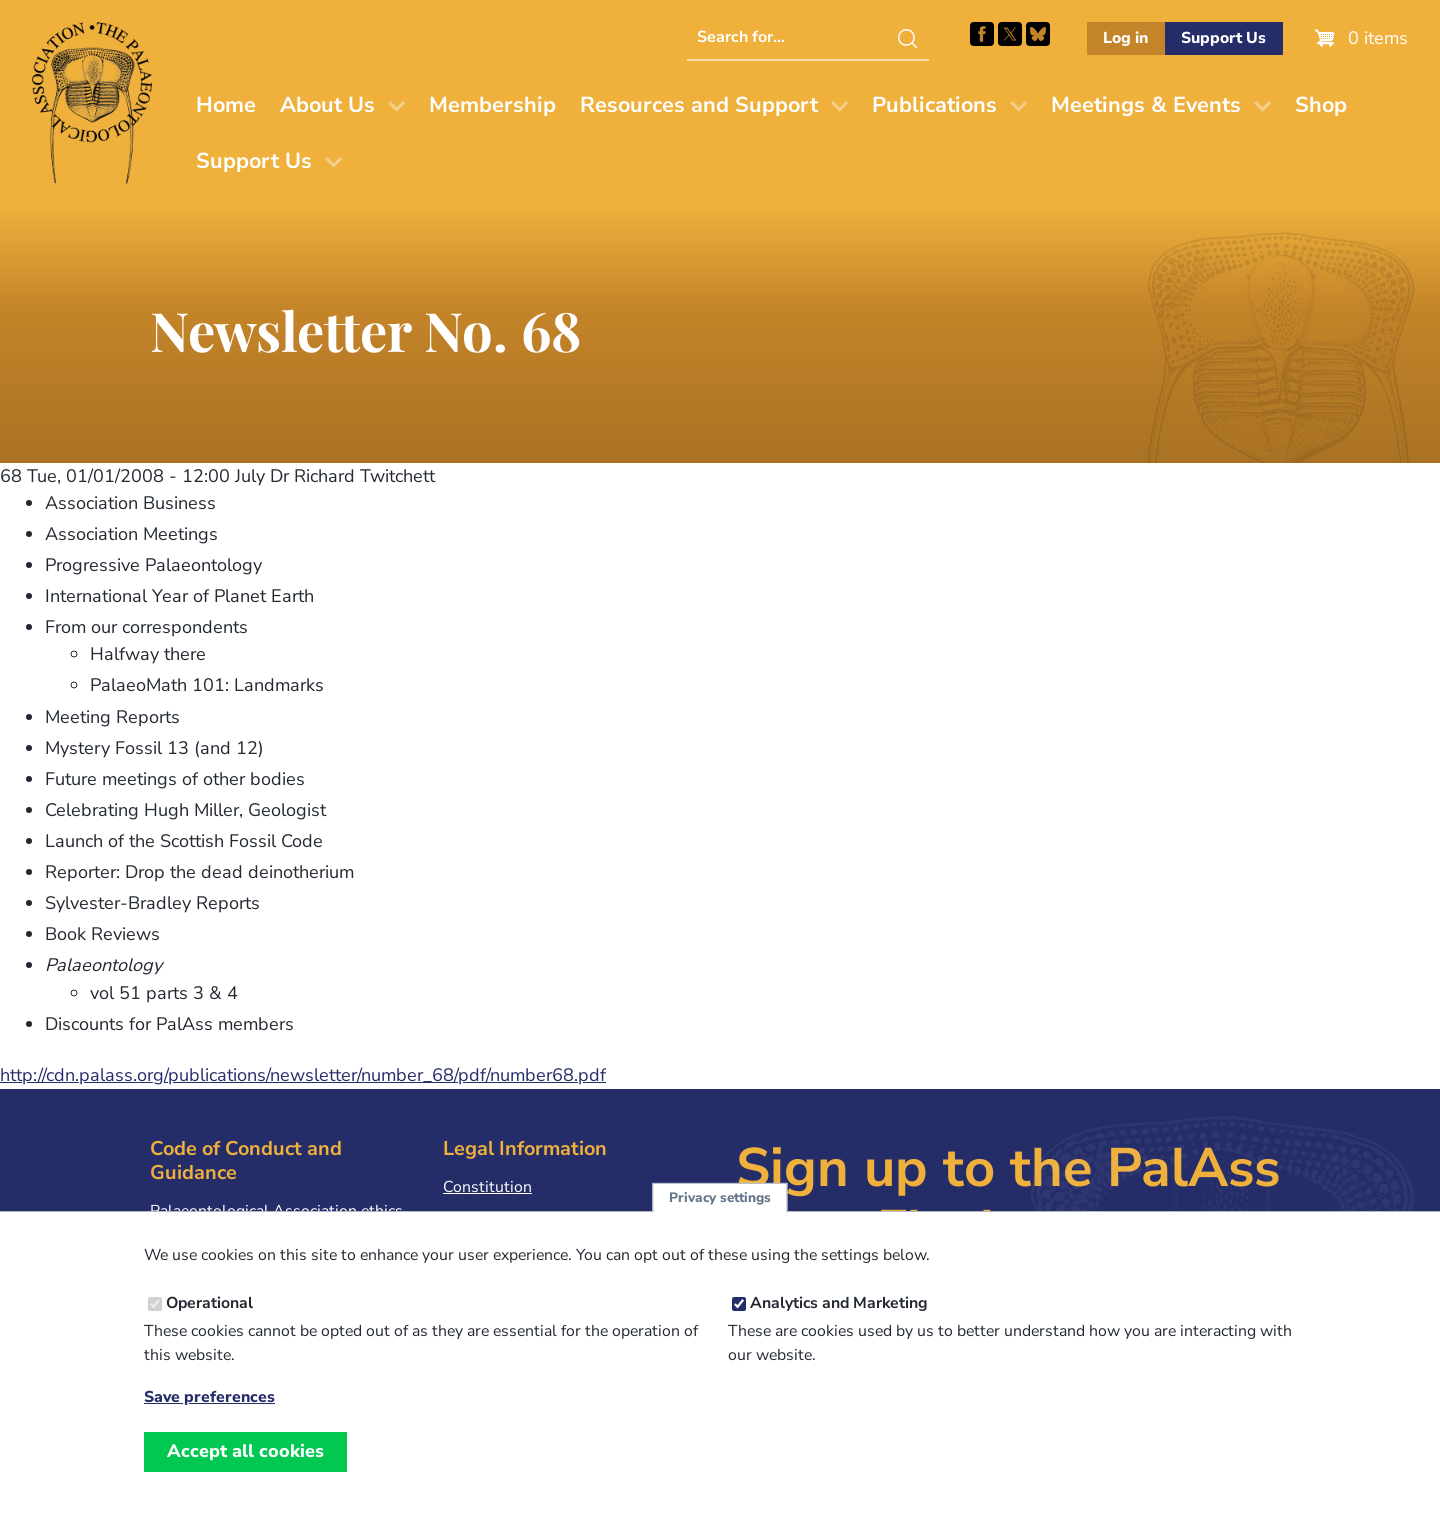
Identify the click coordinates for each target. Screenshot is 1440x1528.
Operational (209, 1329)
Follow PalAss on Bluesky (1038, 34)
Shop (1321, 105)
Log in (1125, 38)
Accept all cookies (245, 1477)
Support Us (1223, 38)
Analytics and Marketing (839, 1329)
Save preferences (209, 1423)
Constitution (487, 1187)
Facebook (982, 34)
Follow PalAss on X (1010, 34)
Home (226, 105)
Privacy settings (720, 1223)
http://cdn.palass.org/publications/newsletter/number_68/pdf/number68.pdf (303, 1075)
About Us (327, 105)
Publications (934, 105)
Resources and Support (699, 105)
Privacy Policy (492, 1218)
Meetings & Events (1146, 105)
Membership (492, 105)
